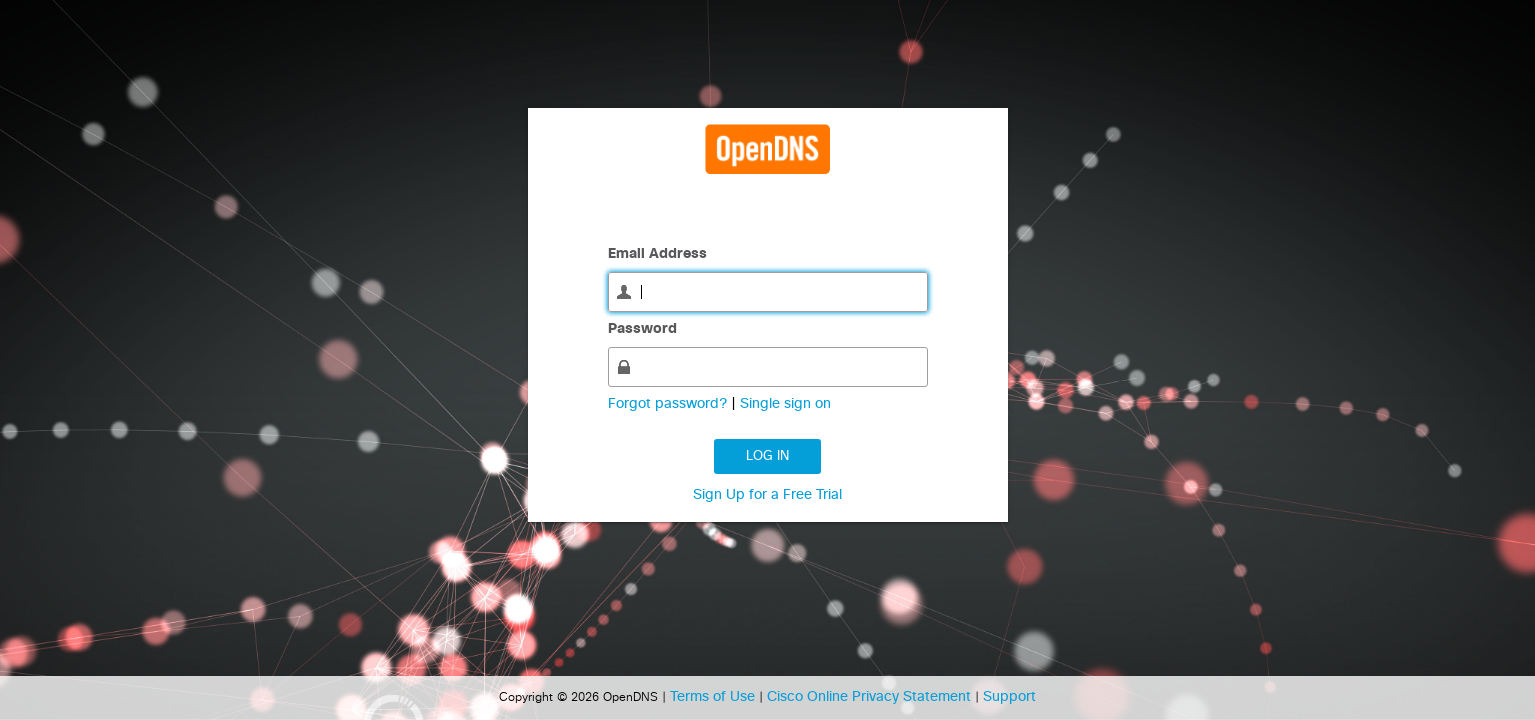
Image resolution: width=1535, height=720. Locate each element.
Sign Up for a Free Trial (767, 495)
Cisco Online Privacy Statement (871, 697)
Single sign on (785, 404)
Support (1009, 697)
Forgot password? (669, 404)
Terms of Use (714, 697)
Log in (767, 456)
